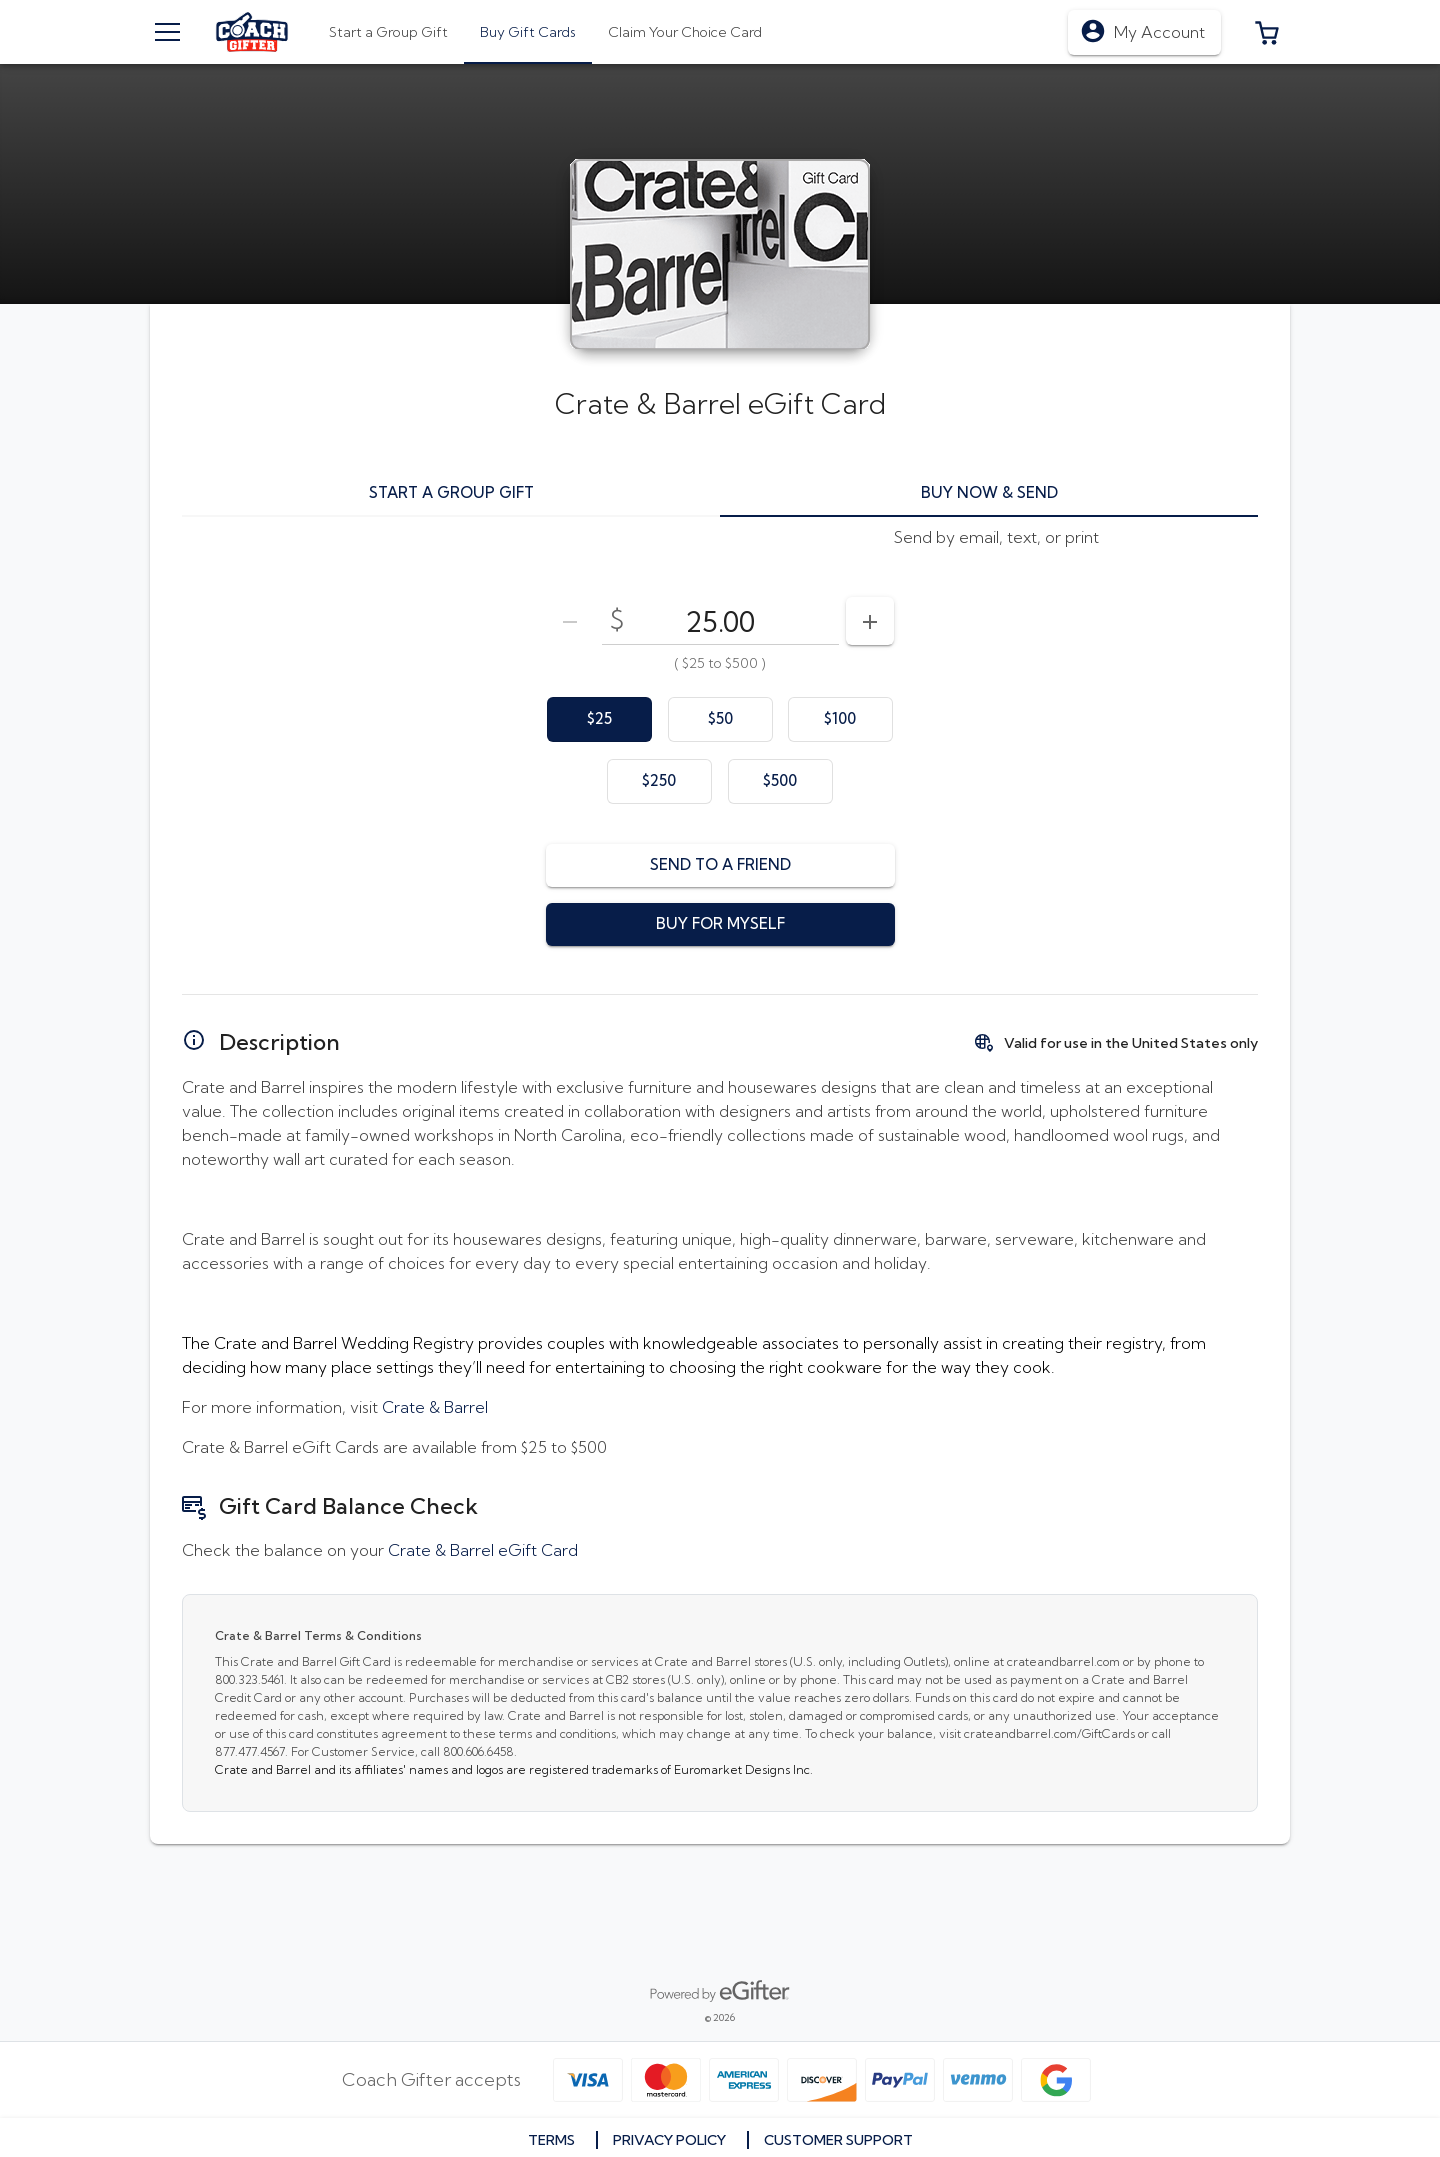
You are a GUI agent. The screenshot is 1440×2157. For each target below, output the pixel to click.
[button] (1267, 32)
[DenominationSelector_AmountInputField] (720, 621)
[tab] (528, 32)
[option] (599, 719)
